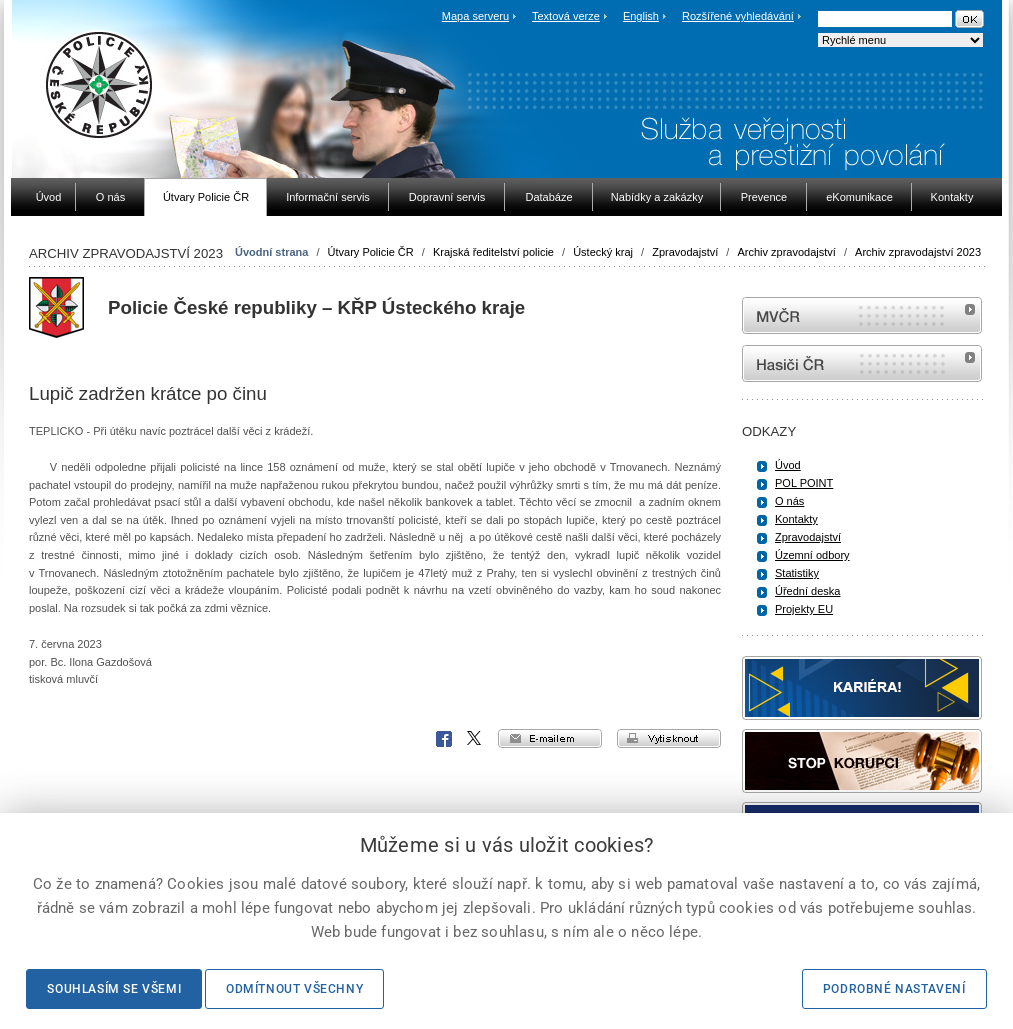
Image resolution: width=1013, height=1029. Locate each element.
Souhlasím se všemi (114, 989)
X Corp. (475, 739)
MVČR (862, 315)
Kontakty (796, 519)
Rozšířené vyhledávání (738, 16)
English (641, 16)
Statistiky (797, 573)
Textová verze (566, 16)
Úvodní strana (271, 252)
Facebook (444, 739)
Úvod (788, 465)
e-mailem (550, 738)
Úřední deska (807, 591)
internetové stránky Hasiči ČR (862, 363)
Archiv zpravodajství (786, 252)
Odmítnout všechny (294, 989)
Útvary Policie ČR (371, 252)
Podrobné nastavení (894, 989)
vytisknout (669, 738)
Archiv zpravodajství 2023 (918, 252)
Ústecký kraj (603, 252)
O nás (789, 501)
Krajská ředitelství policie (493, 252)
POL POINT (804, 483)
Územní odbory (812, 555)
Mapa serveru (475, 16)
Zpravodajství (685, 252)
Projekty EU (804, 609)
